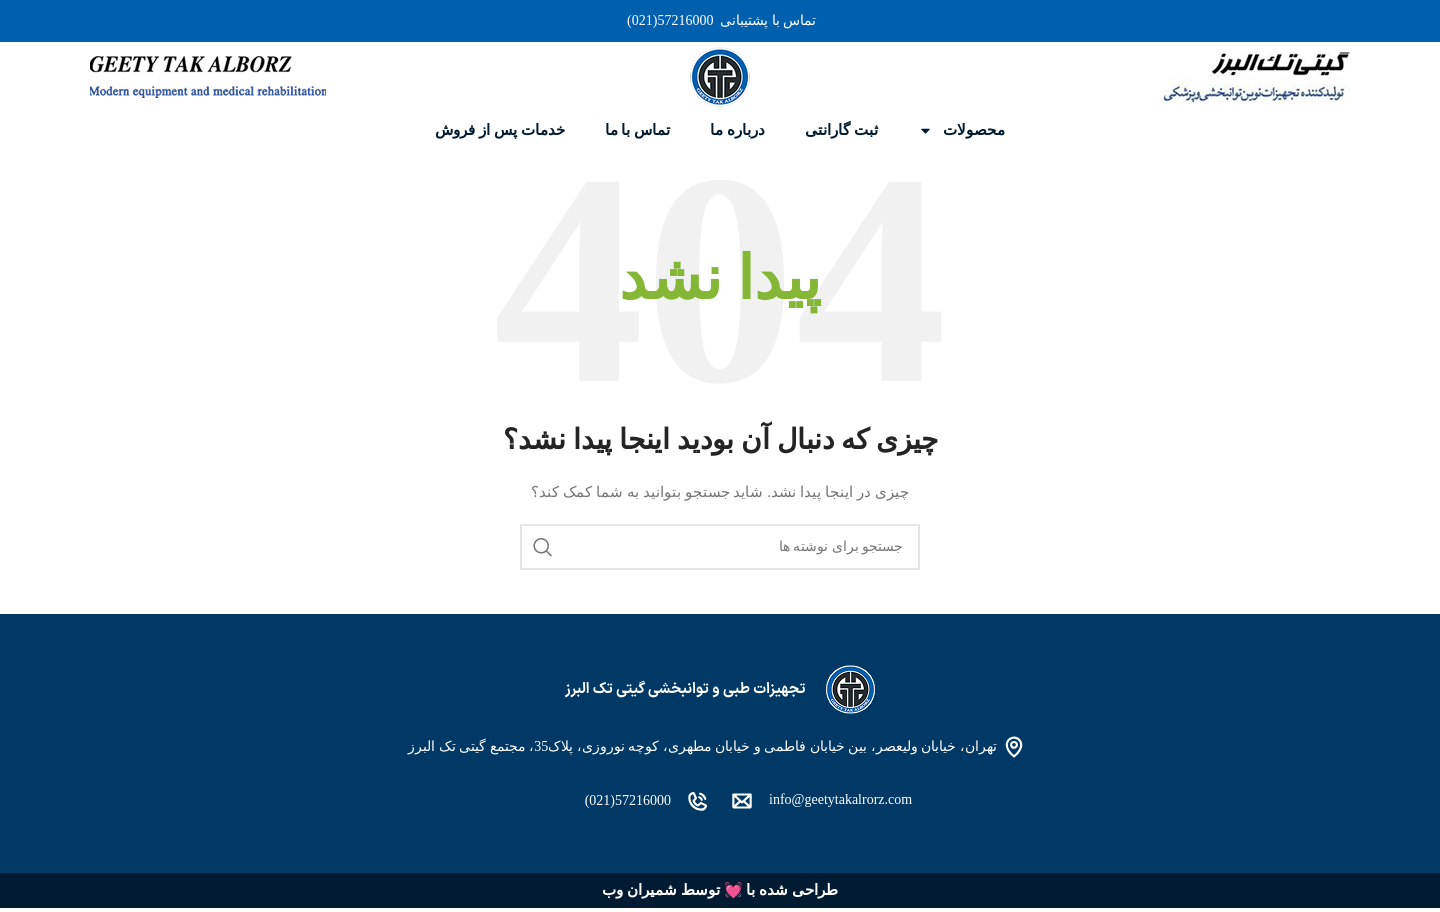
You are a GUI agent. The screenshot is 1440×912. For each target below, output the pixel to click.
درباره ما (737, 130)
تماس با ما (638, 130)
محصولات (961, 130)
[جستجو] (720, 547)
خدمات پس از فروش (499, 130)
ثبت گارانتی (841, 130)
